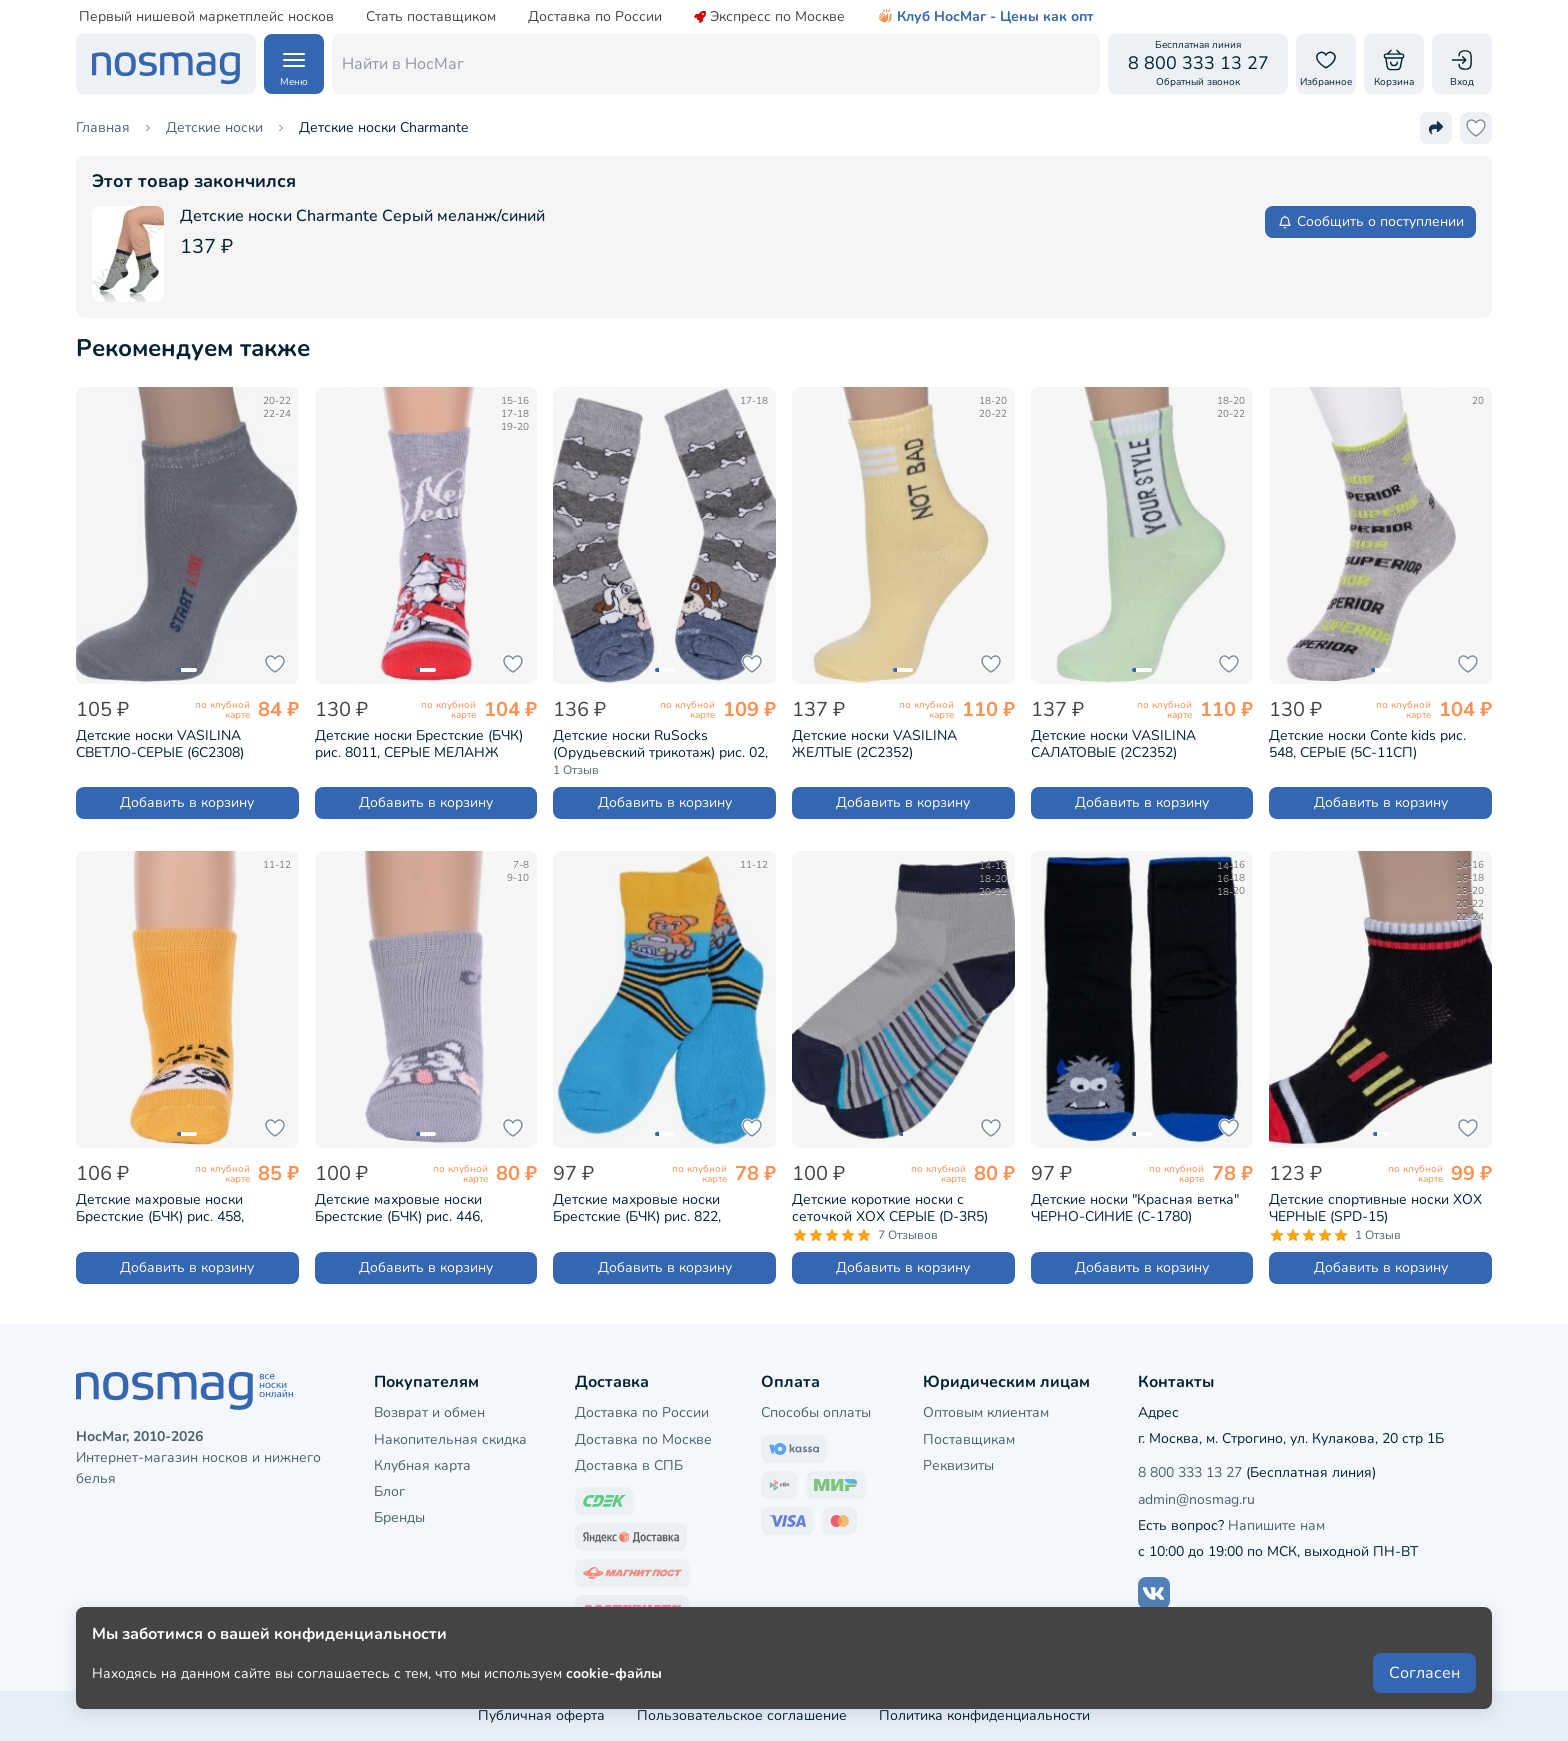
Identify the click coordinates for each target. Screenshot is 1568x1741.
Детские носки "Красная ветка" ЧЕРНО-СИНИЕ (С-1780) (1135, 1208)
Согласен (1424, 1673)
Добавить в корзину (187, 802)
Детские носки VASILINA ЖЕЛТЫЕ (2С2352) (874, 744)
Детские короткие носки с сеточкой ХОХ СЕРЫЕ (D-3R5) (890, 1208)
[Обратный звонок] (1198, 64)
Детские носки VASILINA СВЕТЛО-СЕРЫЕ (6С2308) (160, 744)
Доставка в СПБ (629, 1465)
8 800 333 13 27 (1190, 1472)
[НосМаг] (166, 64)
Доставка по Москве (643, 1439)
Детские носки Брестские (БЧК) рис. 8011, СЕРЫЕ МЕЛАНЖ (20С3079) (419, 744)
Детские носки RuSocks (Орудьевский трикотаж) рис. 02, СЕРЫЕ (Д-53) (660, 744)
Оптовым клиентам (986, 1412)
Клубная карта (422, 1465)
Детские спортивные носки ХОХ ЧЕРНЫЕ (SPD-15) (1375, 1208)
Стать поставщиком (431, 17)
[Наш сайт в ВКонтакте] (1154, 1593)
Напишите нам (1276, 1525)
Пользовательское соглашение (742, 1715)
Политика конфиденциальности (984, 1715)
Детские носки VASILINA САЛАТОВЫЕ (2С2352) (1113, 744)
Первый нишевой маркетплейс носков (206, 17)
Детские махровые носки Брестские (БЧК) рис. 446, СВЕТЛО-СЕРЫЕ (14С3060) (403, 1208)
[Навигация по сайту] (294, 64)
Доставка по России (595, 17)
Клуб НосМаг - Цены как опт (985, 17)
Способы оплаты (816, 1412)
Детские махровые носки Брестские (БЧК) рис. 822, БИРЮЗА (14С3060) (637, 1208)
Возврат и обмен (429, 1412)
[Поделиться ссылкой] (1436, 128)
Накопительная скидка (450, 1439)
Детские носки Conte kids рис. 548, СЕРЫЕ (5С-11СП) (1367, 744)
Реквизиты (958, 1465)
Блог (389, 1491)
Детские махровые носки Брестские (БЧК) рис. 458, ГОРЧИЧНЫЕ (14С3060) (160, 1208)
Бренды (399, 1517)
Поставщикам (969, 1439)
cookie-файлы (614, 1672)
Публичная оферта (541, 1715)
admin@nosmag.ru (1196, 1499)
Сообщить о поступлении (1370, 221)
